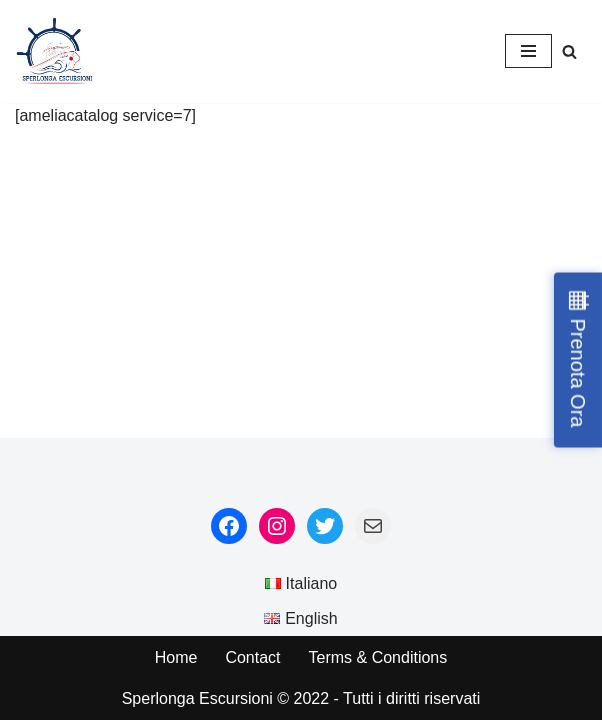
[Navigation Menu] (528, 51)
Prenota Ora (578, 373)
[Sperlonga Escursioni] (55, 51)
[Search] (569, 51)
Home (176, 657)
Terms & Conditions (378, 657)
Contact (252, 657)
